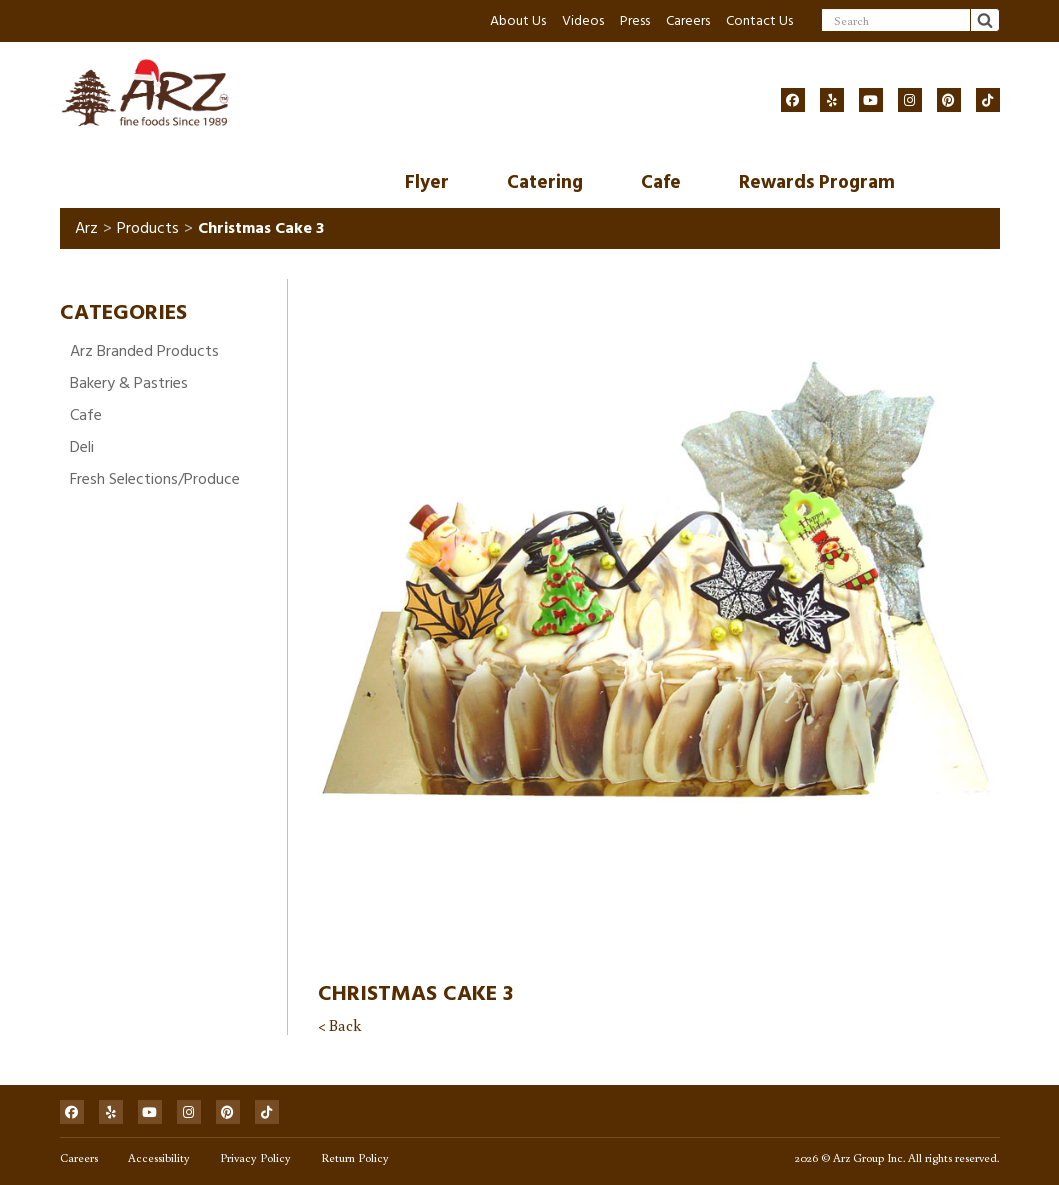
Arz (86, 228)
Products (148, 228)
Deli (82, 447)
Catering (545, 182)
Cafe (661, 182)
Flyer (427, 182)
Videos (583, 20)
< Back (339, 1025)
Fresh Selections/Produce (155, 479)
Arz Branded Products (144, 351)
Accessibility (159, 1157)
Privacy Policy (255, 1157)
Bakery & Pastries (129, 383)
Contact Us (759, 20)
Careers (688, 20)
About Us (518, 20)
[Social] (793, 100)
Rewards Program (817, 182)
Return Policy (355, 1157)
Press (635, 20)
